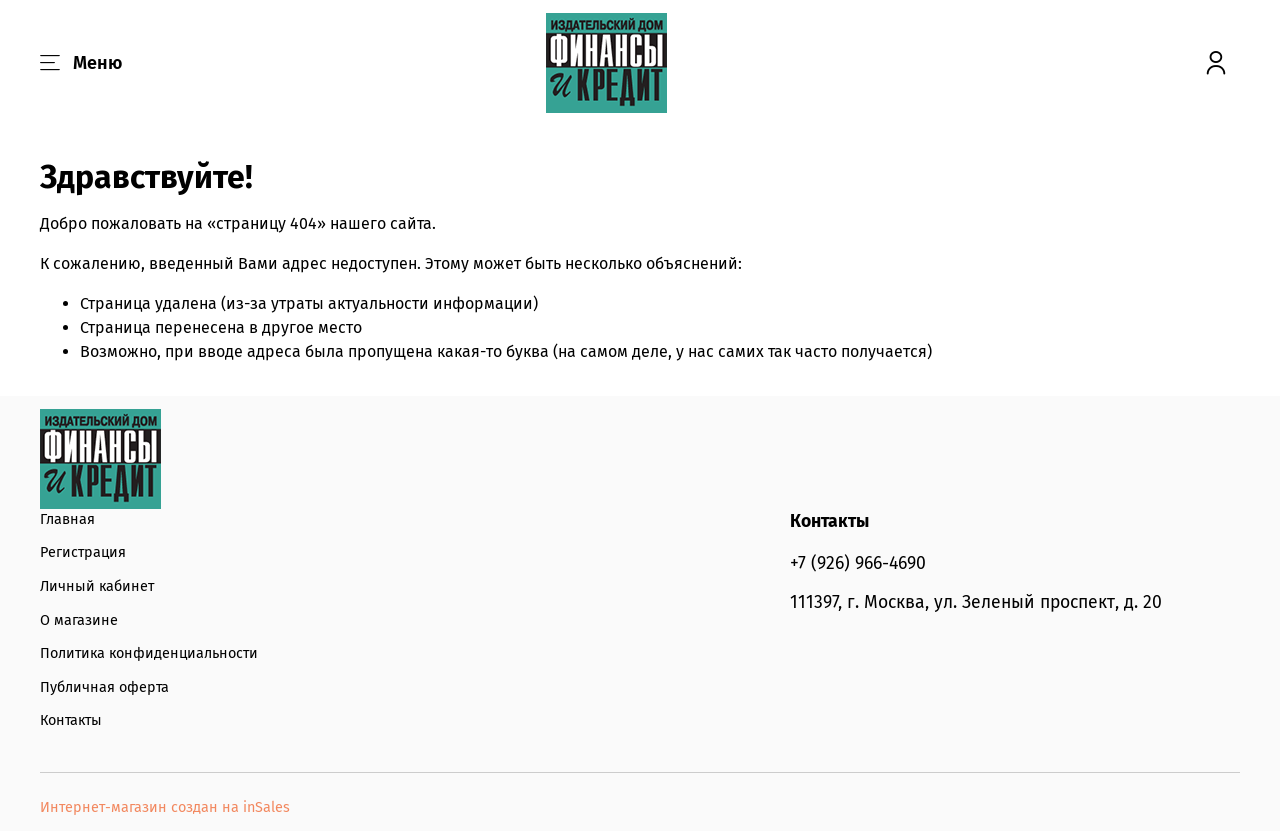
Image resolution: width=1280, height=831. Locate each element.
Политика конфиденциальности (149, 653)
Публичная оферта (104, 687)
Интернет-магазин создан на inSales (165, 807)
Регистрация (83, 552)
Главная (67, 519)
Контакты (71, 720)
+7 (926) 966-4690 (858, 563)
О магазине (79, 620)
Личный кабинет (97, 586)
